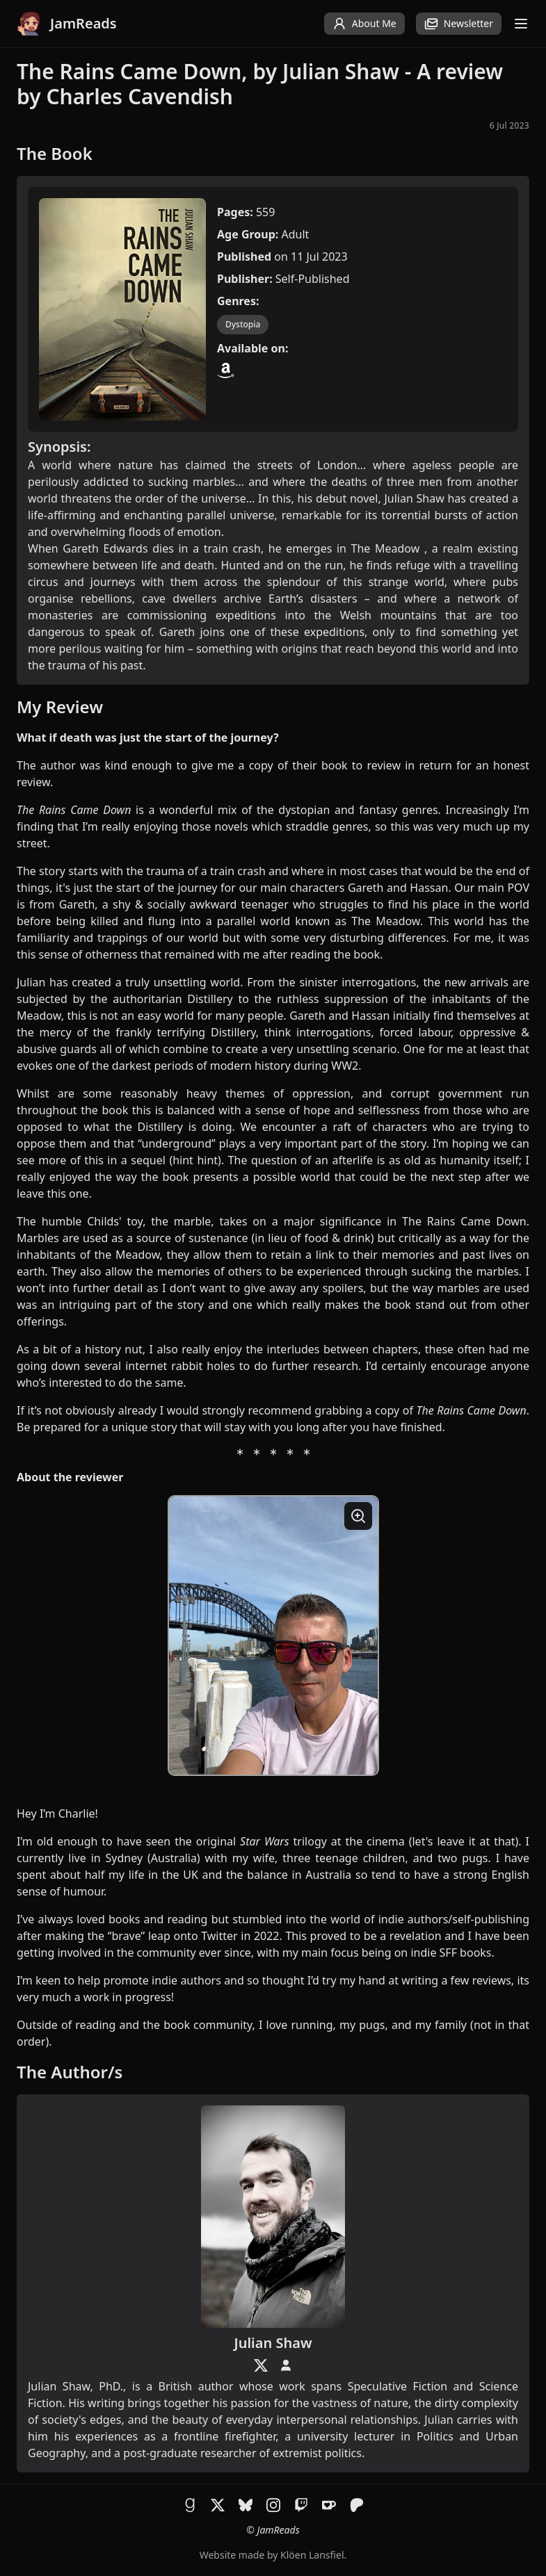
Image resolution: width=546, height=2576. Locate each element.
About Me (364, 24)
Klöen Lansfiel (312, 2554)
